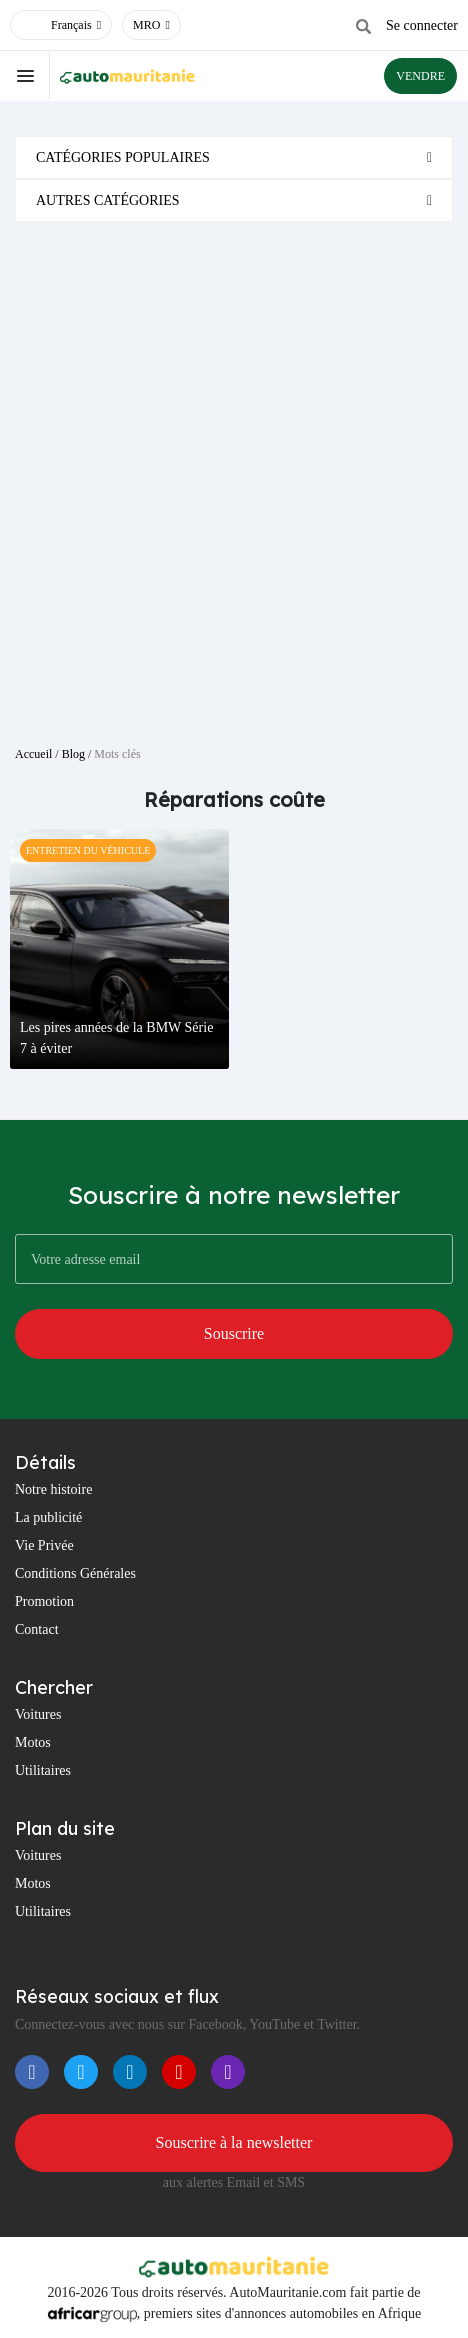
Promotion (44, 1601)
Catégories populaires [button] (123, 157)
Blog (73, 754)
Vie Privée (44, 1545)
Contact (37, 1629)
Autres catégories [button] (108, 200)
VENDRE (420, 76)
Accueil (33, 754)
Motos (33, 1742)
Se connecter (422, 25)
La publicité (48, 1517)
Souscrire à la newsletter (234, 2142)
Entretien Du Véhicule (88, 850)
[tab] (234, 157)
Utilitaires (43, 1770)
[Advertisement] (234, 476)
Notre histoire (53, 1489)
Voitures (38, 1714)
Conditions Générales (75, 1573)
